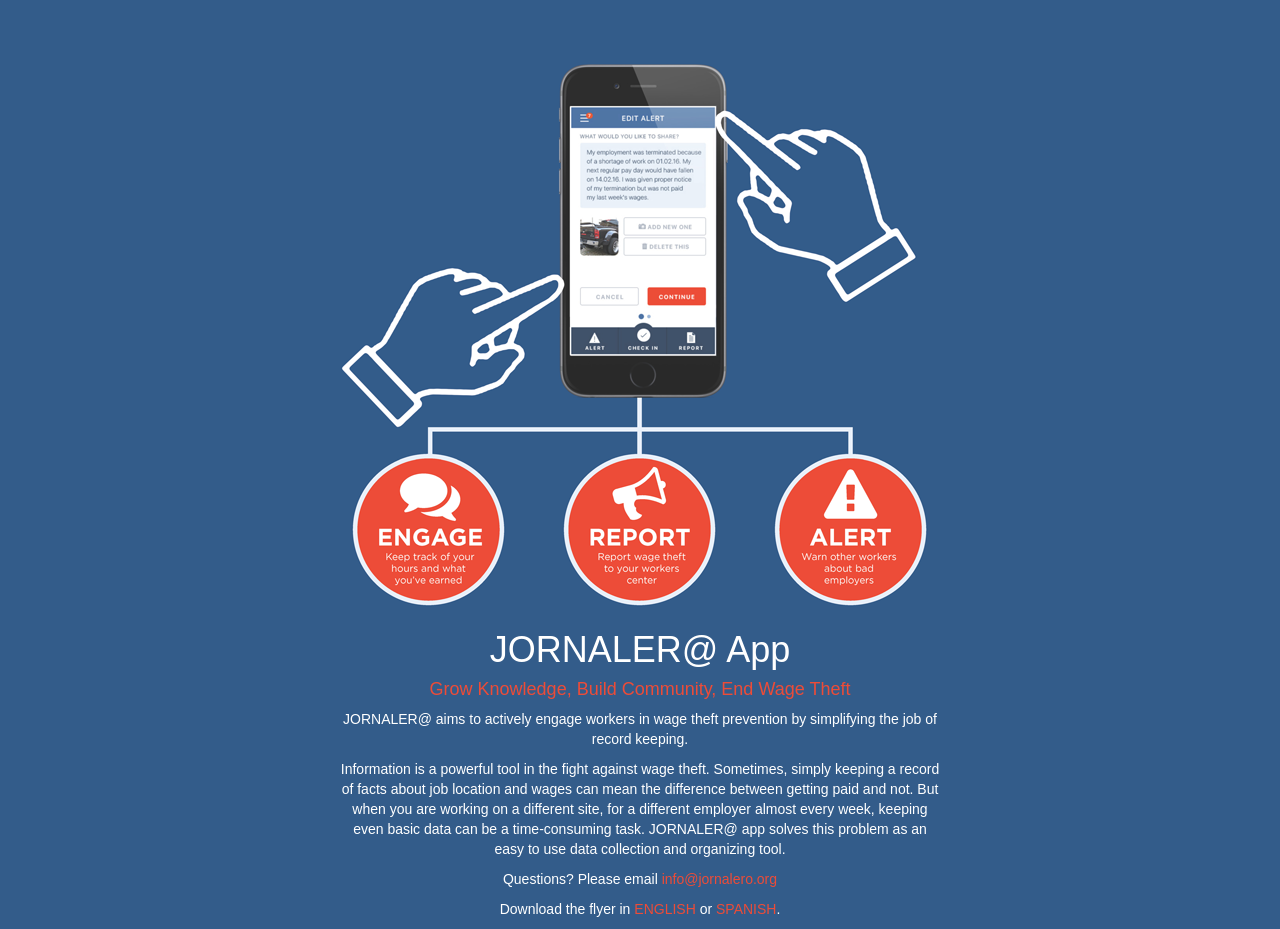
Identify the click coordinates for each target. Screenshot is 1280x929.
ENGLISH (664, 909)
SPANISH (746, 909)
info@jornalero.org (719, 879)
